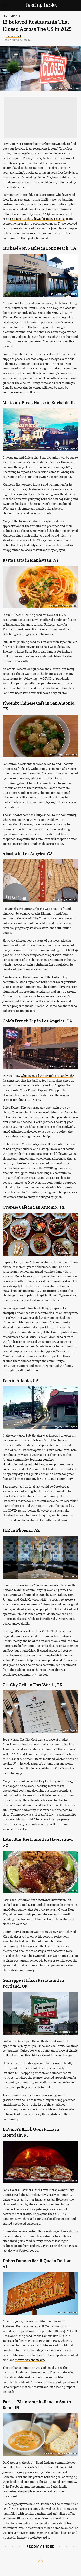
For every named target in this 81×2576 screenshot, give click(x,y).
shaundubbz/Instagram (66, 2312)
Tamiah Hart (13, 36)
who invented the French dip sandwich (47, 1075)
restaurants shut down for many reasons (37, 218)
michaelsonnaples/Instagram (64, 294)
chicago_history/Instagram (65, 448)
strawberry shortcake (29, 2360)
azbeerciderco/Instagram (66, 1576)
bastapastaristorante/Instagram (63, 606)
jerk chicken (36, 1464)
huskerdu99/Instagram (67, 1891)
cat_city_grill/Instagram (66, 1730)
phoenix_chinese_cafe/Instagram (62, 755)
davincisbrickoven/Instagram (64, 2181)
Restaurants (12, 16)
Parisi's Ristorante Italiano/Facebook (60, 2453)
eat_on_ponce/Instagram (66, 1426)
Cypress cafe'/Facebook (66, 1253)
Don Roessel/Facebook (66, 2032)
